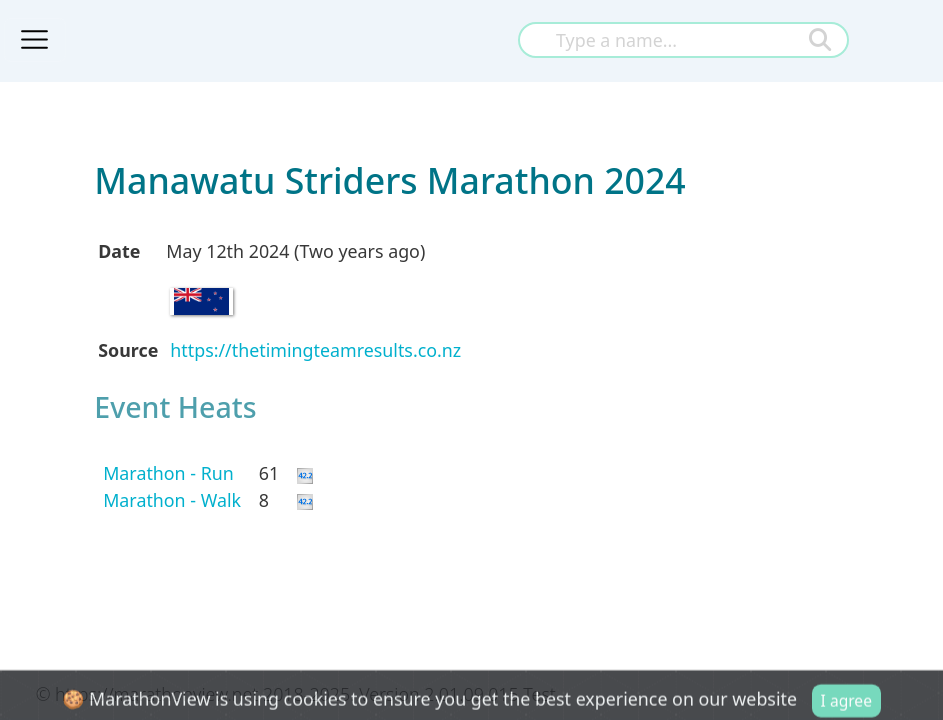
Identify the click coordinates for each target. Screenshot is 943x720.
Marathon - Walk (172, 500)
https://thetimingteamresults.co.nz (315, 350)
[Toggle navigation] (35, 40)
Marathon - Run (168, 473)
